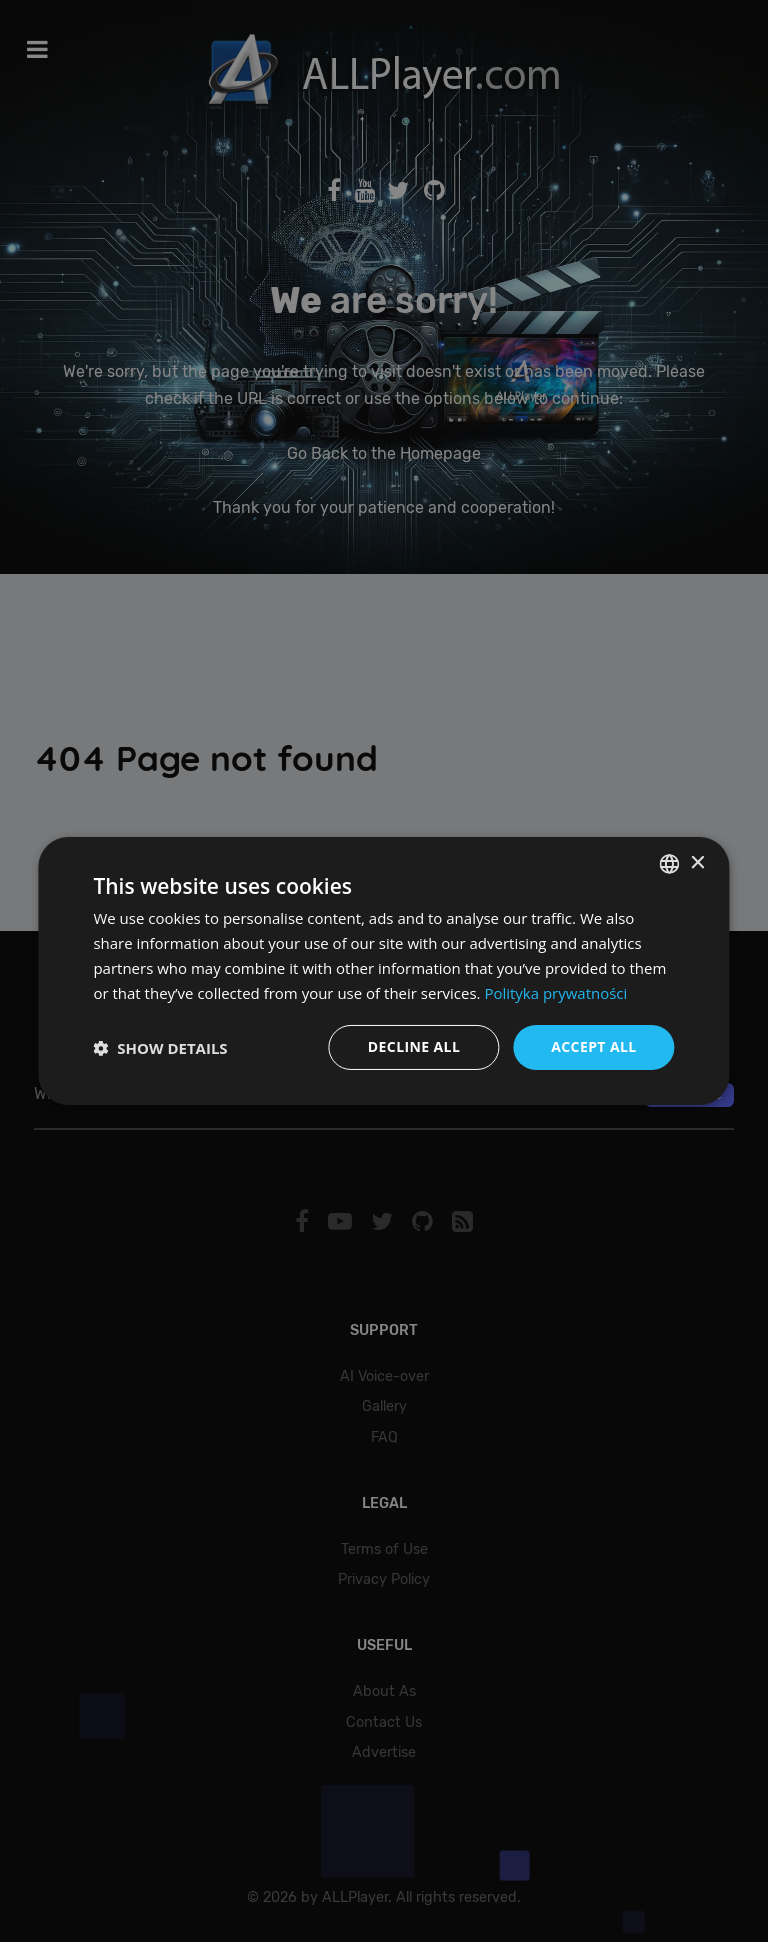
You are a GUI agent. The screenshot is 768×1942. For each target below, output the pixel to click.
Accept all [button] (593, 1046)
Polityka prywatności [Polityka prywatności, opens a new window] (555, 993)
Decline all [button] (414, 1046)
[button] (160, 1048)
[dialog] (384, 971)
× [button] (697, 862)
